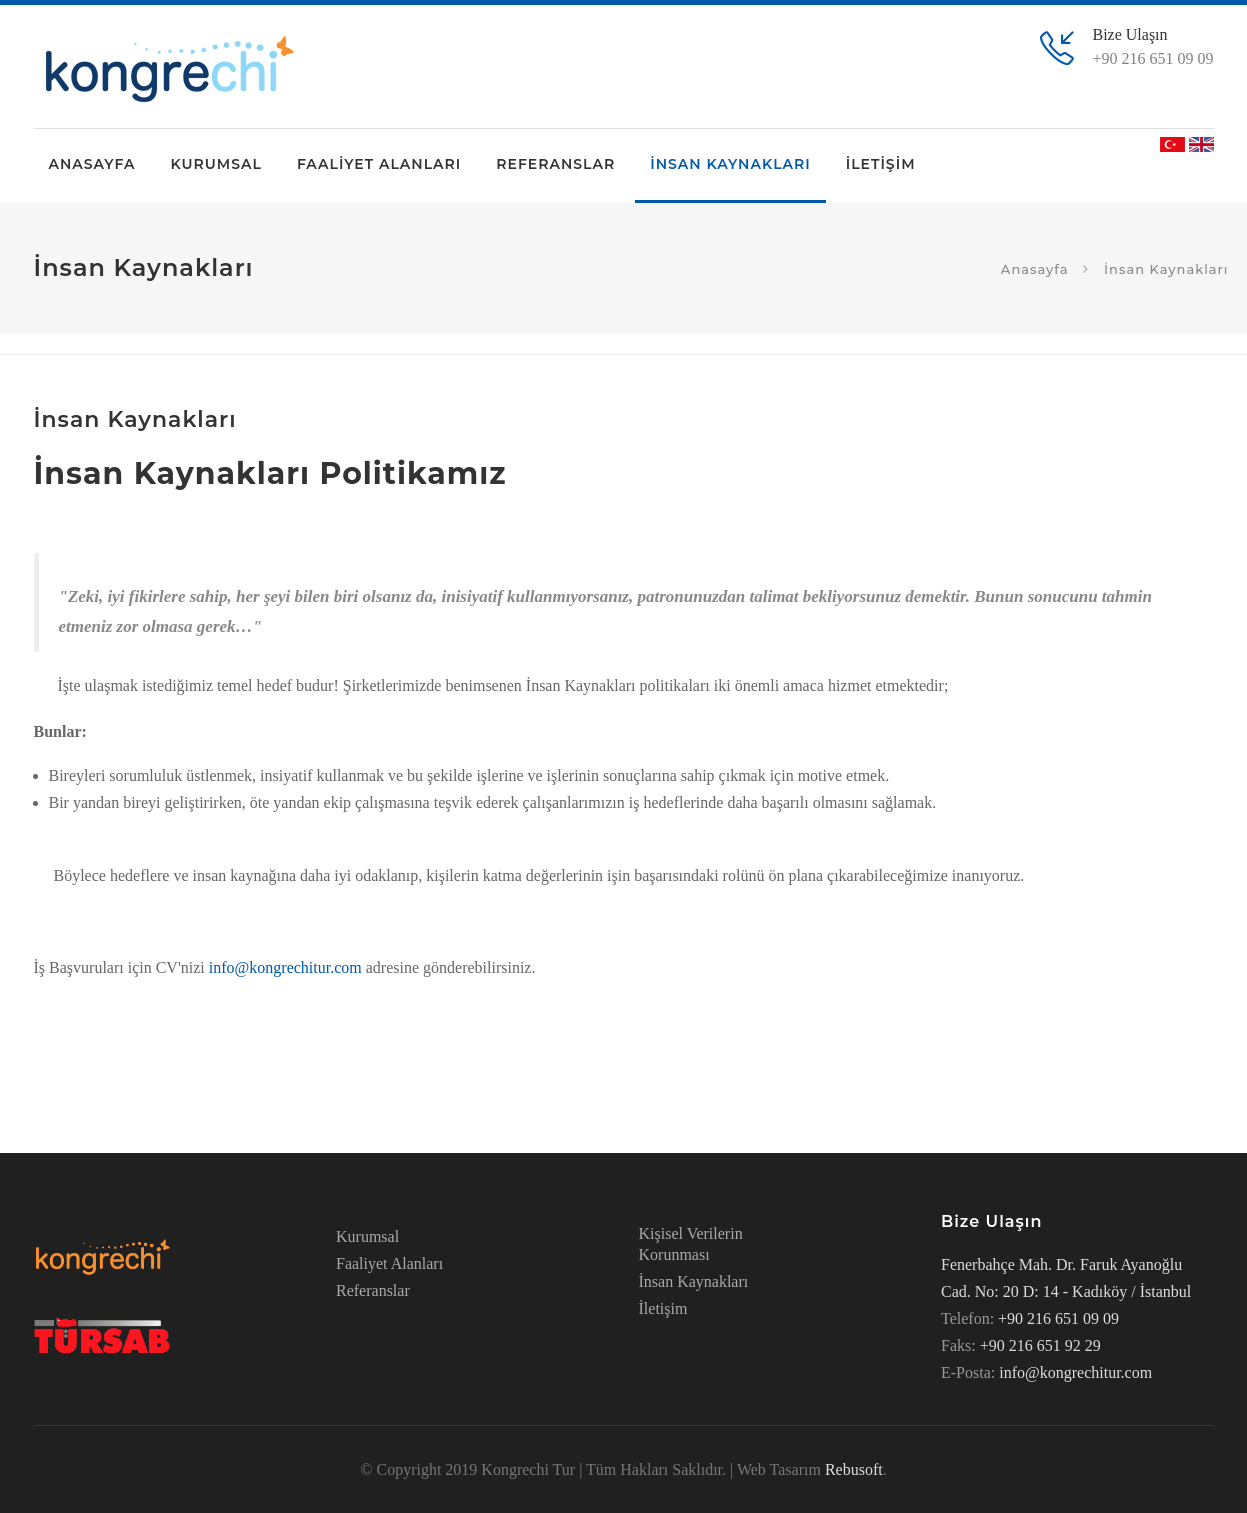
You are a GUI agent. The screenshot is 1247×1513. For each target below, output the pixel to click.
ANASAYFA (92, 164)
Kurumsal (367, 1236)
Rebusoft (854, 1469)
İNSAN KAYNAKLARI (730, 164)
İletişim (663, 1308)
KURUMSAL (215, 164)
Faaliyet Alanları (389, 1263)
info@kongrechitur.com (285, 967)
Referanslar (373, 1290)
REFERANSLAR (555, 164)
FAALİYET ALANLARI (379, 164)
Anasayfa (1035, 268)
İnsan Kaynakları (694, 1281)
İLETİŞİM (881, 164)
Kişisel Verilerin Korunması (691, 1244)
